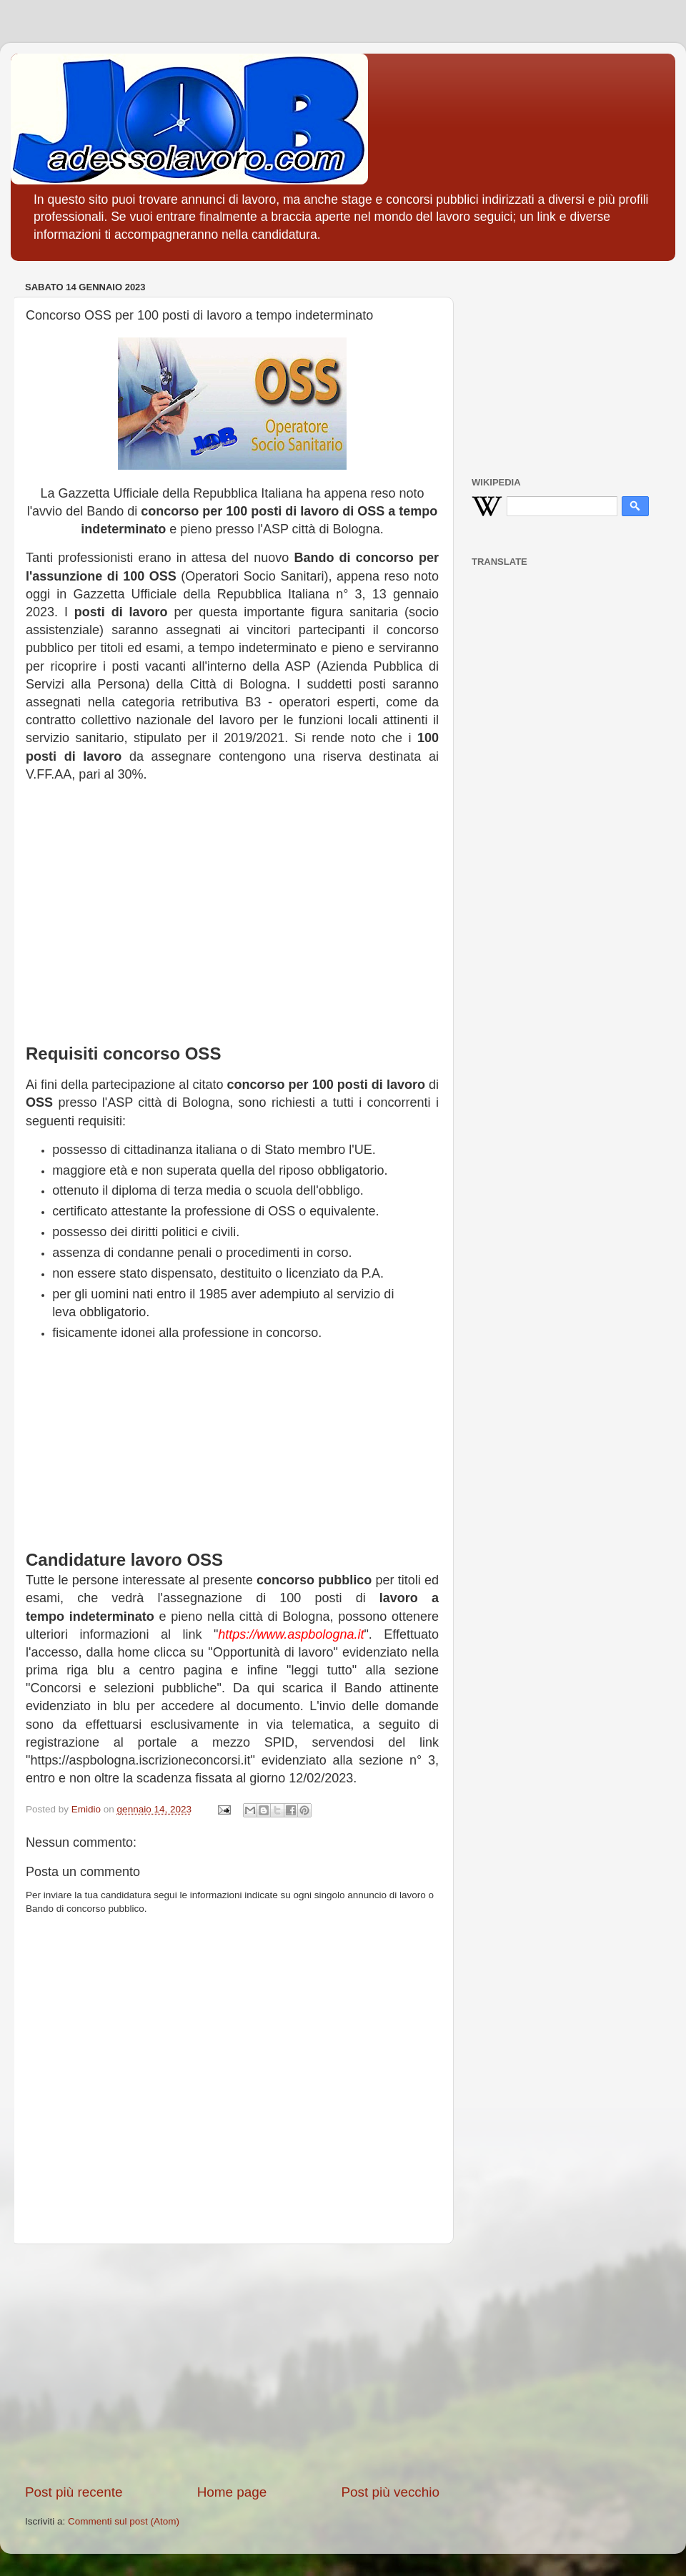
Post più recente (74, 2491)
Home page (232, 2491)
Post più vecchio (390, 2491)
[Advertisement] (232, 907)
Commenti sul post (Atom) (123, 2521)
